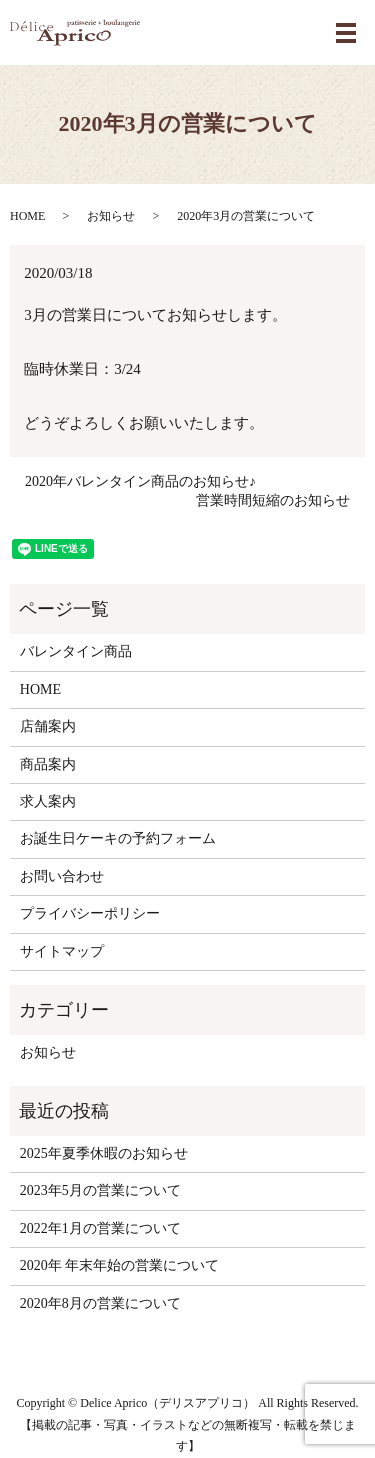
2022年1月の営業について (100, 1228)
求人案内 (48, 801)
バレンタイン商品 (76, 651)
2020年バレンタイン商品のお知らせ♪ (140, 481)
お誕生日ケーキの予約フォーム (118, 838)
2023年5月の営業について (100, 1190)
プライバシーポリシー (90, 913)
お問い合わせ (62, 876)
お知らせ (111, 216)
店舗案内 (48, 726)
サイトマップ (62, 951)
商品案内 (48, 764)
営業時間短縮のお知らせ (273, 500)
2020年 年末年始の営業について (120, 1265)
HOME (27, 216)
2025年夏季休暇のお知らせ (104, 1153)
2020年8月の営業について (100, 1303)
